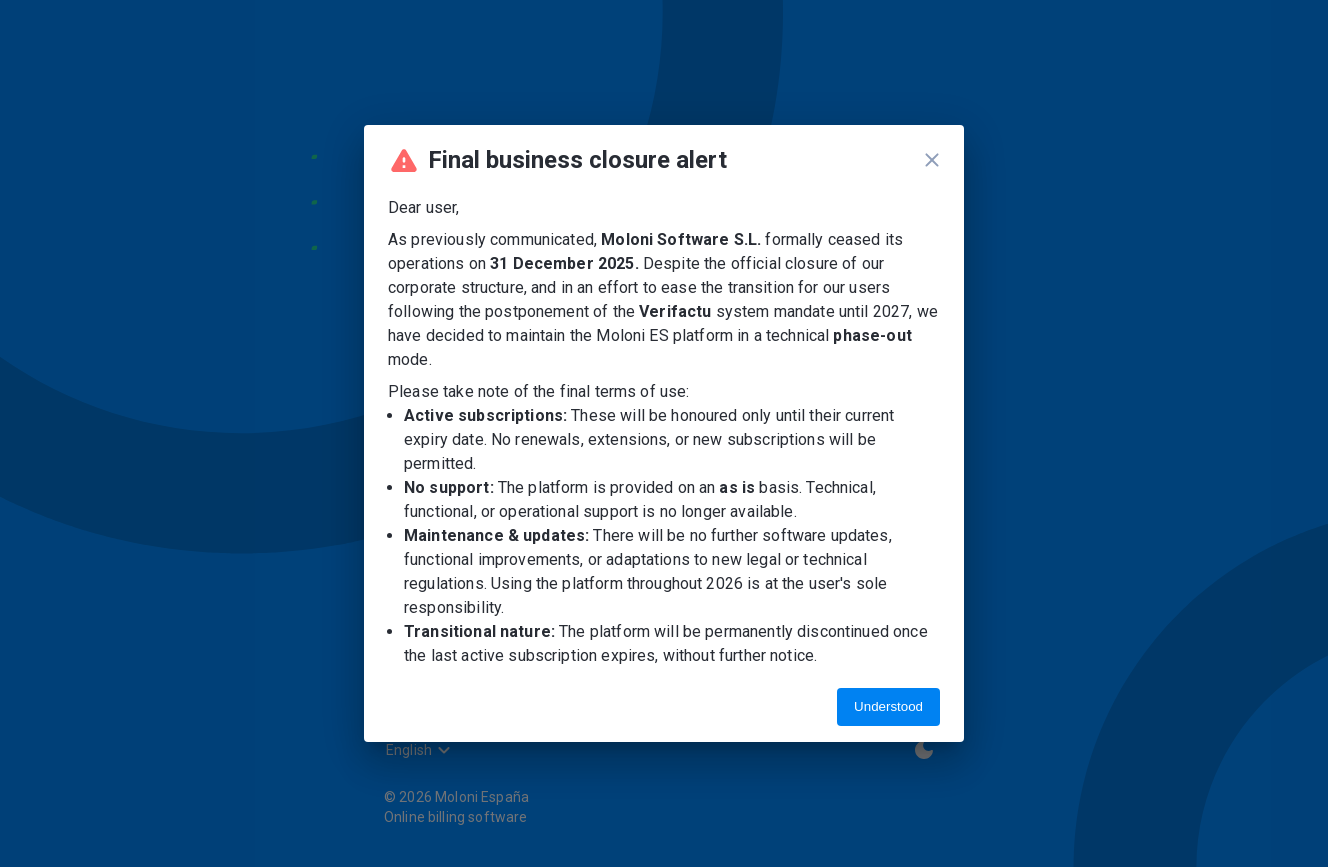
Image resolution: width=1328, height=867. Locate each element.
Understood (888, 706)
